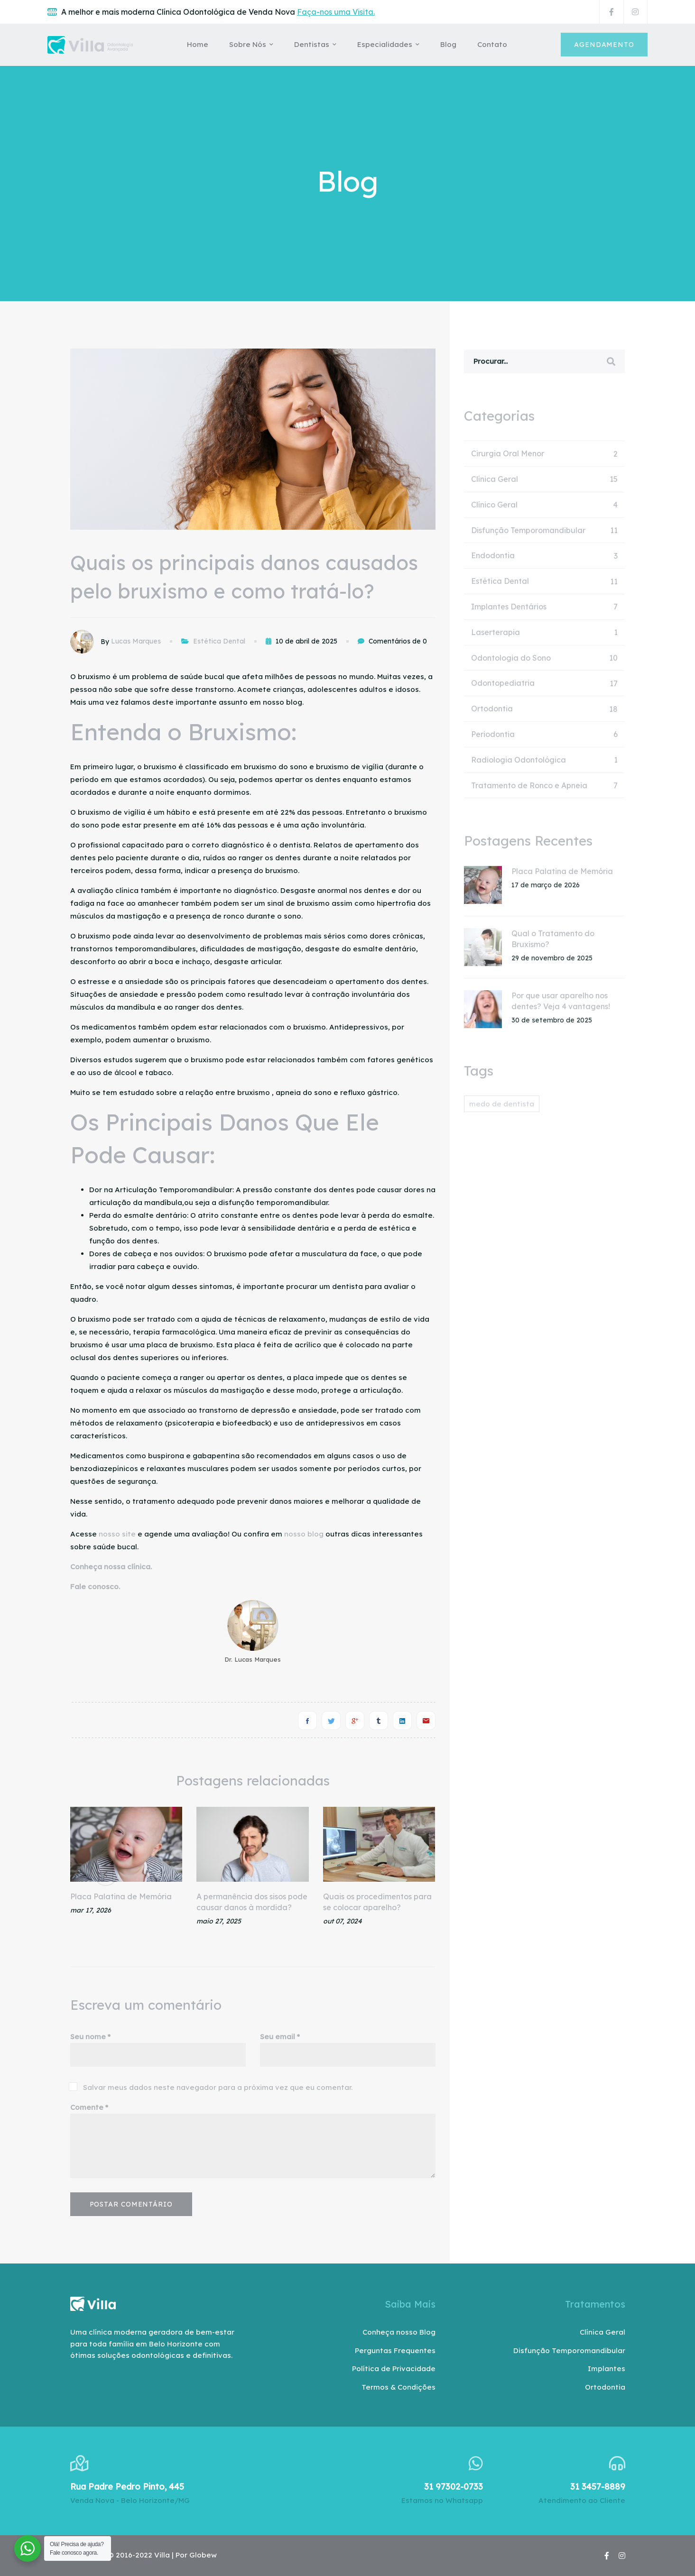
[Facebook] (307, 1720)
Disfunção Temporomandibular (544, 536)
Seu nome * (90, 2036)
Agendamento (604, 44)
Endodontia (544, 561)
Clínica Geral (544, 485)
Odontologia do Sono (544, 664)
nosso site (117, 1533)
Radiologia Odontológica (544, 766)
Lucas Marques (136, 641)
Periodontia (544, 740)
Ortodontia (544, 714)
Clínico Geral (544, 510)
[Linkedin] (402, 1720)
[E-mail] (426, 1720)
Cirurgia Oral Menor (544, 459)
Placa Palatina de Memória (121, 1896)
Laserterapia (544, 638)
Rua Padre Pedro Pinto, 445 (127, 2486)
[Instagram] (622, 2555)
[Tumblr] (378, 1720)
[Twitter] (331, 1720)
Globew (203, 2554)
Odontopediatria (544, 689)
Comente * (89, 2107)
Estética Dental (219, 641)
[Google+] (354, 1720)
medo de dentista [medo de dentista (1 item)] (501, 1109)
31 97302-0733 (453, 2486)
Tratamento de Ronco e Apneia (544, 791)
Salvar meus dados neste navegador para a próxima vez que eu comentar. (217, 2087)
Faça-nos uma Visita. (336, 12)
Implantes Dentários (544, 612)
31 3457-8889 (597, 2486)
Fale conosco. (95, 1586)
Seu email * (280, 2036)
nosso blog (304, 1533)
